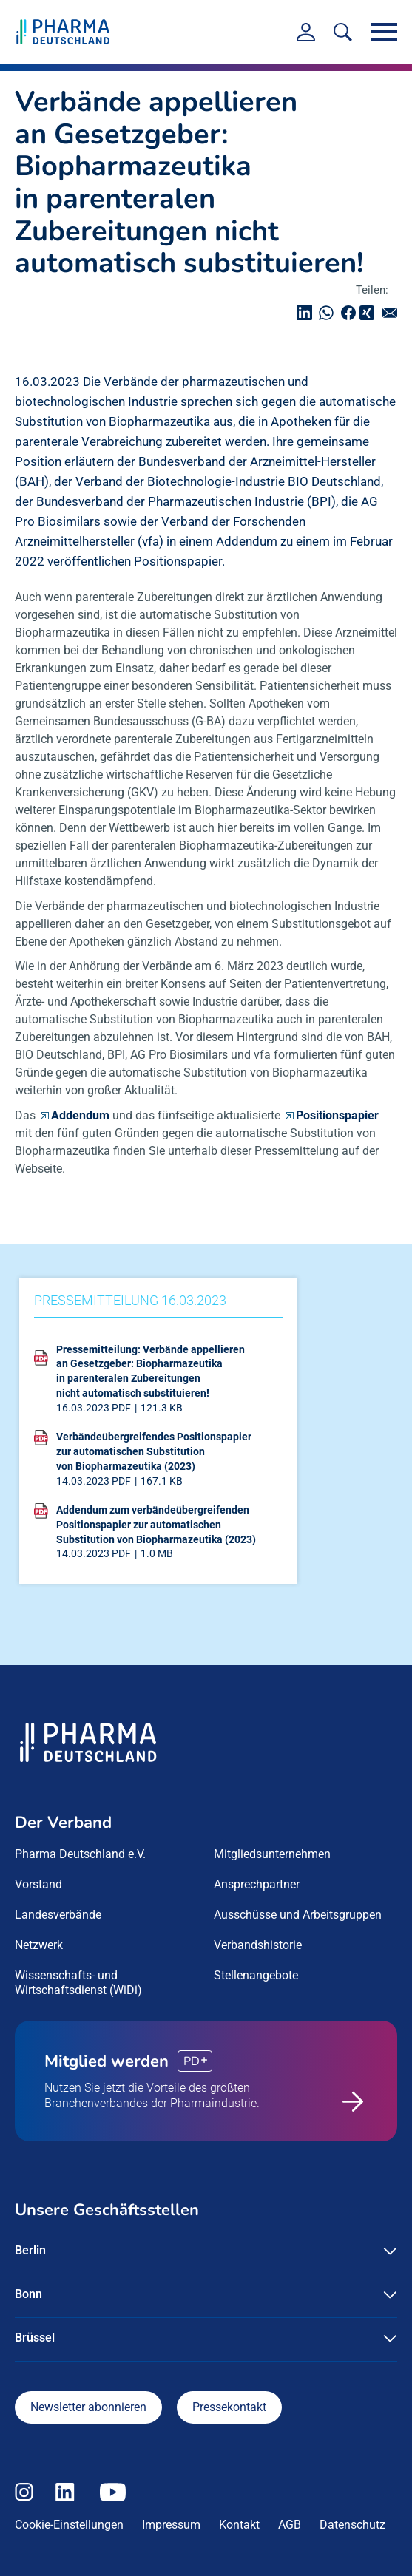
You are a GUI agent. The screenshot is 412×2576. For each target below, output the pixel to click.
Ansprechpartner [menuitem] (257, 1884)
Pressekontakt (229, 2407)
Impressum (171, 2525)
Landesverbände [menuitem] (58, 1915)
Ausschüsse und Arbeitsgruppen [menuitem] (298, 1915)
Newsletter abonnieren (88, 2407)
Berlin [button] (30, 2250)
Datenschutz (352, 2525)
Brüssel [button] (35, 2338)
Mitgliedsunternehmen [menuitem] (272, 1854)
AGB (289, 2525)
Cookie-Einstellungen (69, 2525)
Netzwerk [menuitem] (39, 1945)
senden (393, 312)
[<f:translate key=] (343, 32)
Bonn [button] (28, 2294)
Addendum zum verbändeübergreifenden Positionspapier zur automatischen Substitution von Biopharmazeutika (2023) (156, 1524)
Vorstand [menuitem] (38, 1884)
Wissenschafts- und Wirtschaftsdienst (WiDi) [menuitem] (78, 1983)
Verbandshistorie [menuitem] (258, 1945)
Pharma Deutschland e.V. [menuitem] (80, 1854)
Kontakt (239, 2525)
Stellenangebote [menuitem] (256, 1975)
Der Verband (63, 1822)
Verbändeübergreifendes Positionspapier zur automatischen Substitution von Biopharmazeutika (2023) (153, 1451)
